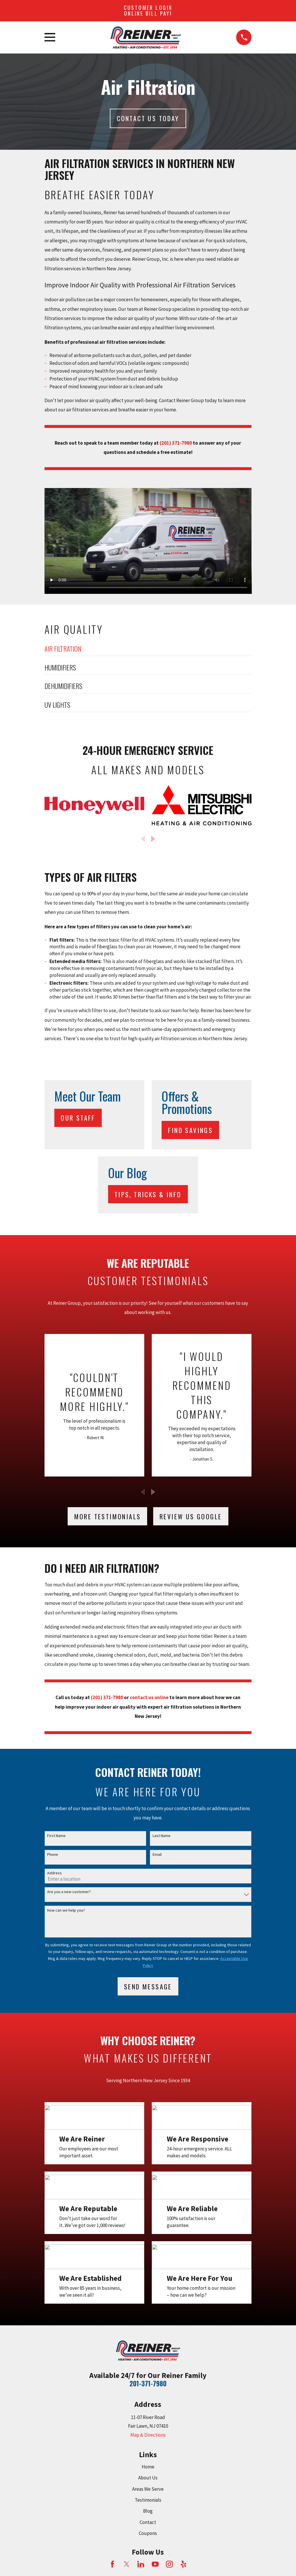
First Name (56, 1835)
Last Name (162, 1835)
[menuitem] (148, 650)
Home (148, 2467)
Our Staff (78, 1117)
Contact (148, 2522)
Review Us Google (191, 1516)
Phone (52, 1854)
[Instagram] (169, 2564)
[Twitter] (126, 2564)
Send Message (148, 1986)
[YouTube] (155, 2564)
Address (54, 1873)
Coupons (148, 2533)
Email (157, 1854)
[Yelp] (183, 2564)
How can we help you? (66, 1910)
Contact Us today (148, 118)
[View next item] (153, 839)
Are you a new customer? (69, 1891)
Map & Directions (148, 2435)
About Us (148, 2478)
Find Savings (190, 1130)
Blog (148, 2511)
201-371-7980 (148, 2383)
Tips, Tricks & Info (148, 1194)
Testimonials (148, 2500)
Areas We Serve (148, 2489)
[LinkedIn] (140, 2564)
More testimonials (107, 1516)
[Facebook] (112, 2564)
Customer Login (148, 10)
